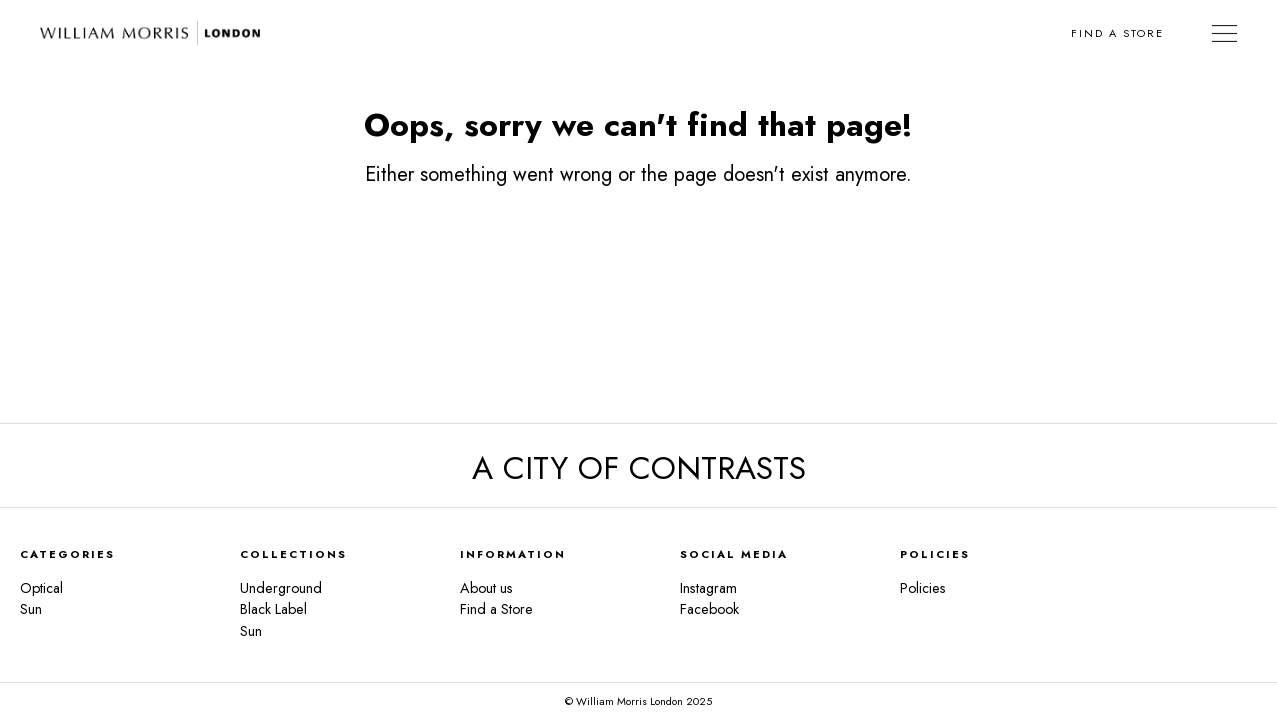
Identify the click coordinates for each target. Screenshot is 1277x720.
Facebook (709, 609)
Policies (923, 588)
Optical (41, 588)
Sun (31, 609)
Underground (281, 588)
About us (486, 588)
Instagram (708, 588)
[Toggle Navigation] (1224, 33)
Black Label (273, 609)
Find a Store (1117, 33)
